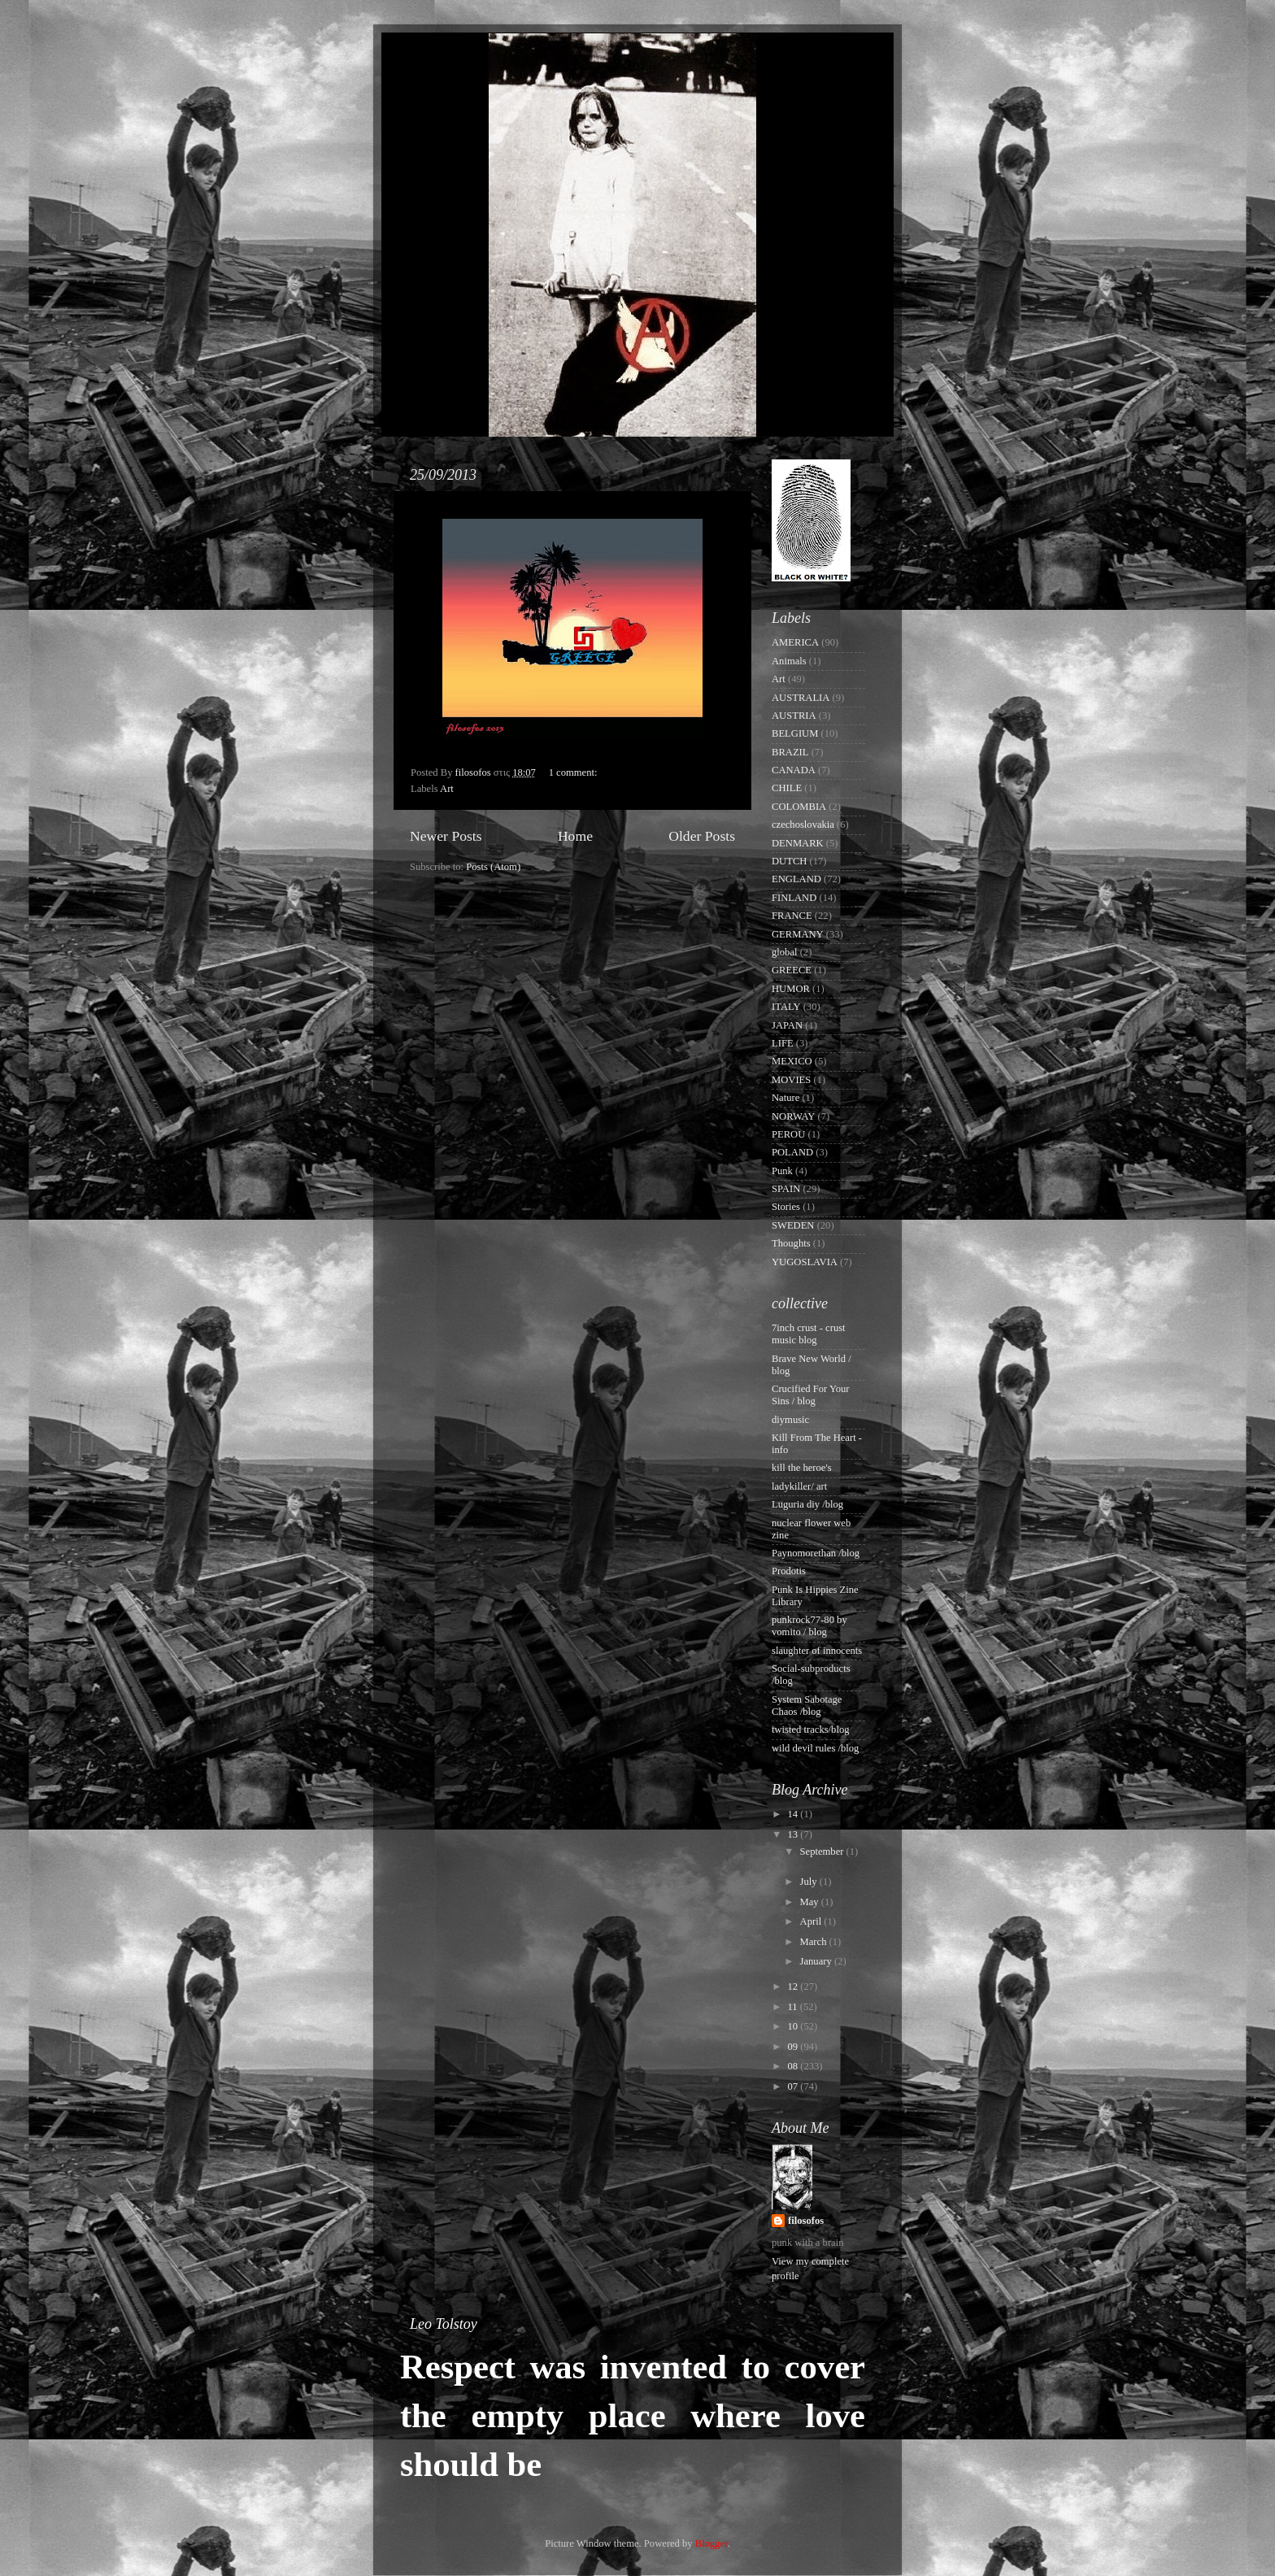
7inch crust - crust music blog (809, 1334)
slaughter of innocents (817, 1650)
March (814, 1941)
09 (793, 2046)
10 (793, 2026)
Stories (786, 1206)
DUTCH (789, 861)
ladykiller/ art (799, 1486)
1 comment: (574, 772)
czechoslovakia (803, 824)
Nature (785, 1097)
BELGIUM (795, 733)
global (784, 952)
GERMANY (798, 934)
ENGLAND (796, 879)
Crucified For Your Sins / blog (811, 1395)
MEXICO (792, 1061)
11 (793, 2006)
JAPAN (787, 1025)
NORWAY (793, 1116)
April (812, 1921)
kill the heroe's (802, 1467)
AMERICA (795, 642)
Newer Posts (446, 836)
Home (575, 836)
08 (793, 2066)
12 (793, 1986)
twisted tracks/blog (811, 1729)
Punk (782, 1171)
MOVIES (791, 1080)
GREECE (792, 970)
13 (793, 1834)
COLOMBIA (799, 806)
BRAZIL (790, 752)
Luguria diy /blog (807, 1504)
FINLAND (794, 897)
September (823, 1851)
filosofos (806, 2220)
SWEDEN (793, 1225)
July (810, 1881)
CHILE (787, 788)
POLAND (792, 1152)
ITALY (786, 1006)
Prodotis (789, 1571)
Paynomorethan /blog (815, 1553)
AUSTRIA (794, 715)
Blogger (711, 2543)
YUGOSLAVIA (805, 1262)
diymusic (790, 1419)
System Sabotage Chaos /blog (807, 1705)
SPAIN (786, 1188)
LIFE (783, 1043)
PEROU (788, 1134)
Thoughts (791, 1243)
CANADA (794, 770)
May (810, 1902)
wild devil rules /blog (815, 1748)
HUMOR (791, 988)
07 (793, 2086)
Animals (789, 661)
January (817, 1961)
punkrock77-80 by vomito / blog (809, 1626)
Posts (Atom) (493, 866)
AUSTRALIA (800, 697)
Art (447, 788)
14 (793, 1814)
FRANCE (792, 915)
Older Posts (701, 836)
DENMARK (798, 843)
